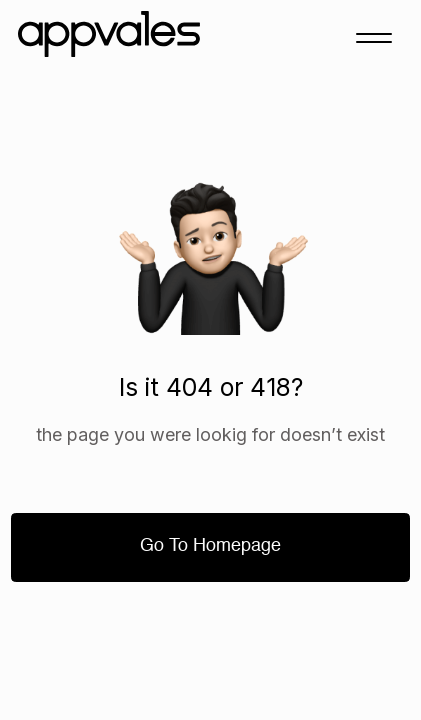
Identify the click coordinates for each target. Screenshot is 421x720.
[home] (114, 37)
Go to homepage (210, 546)
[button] (374, 37)
